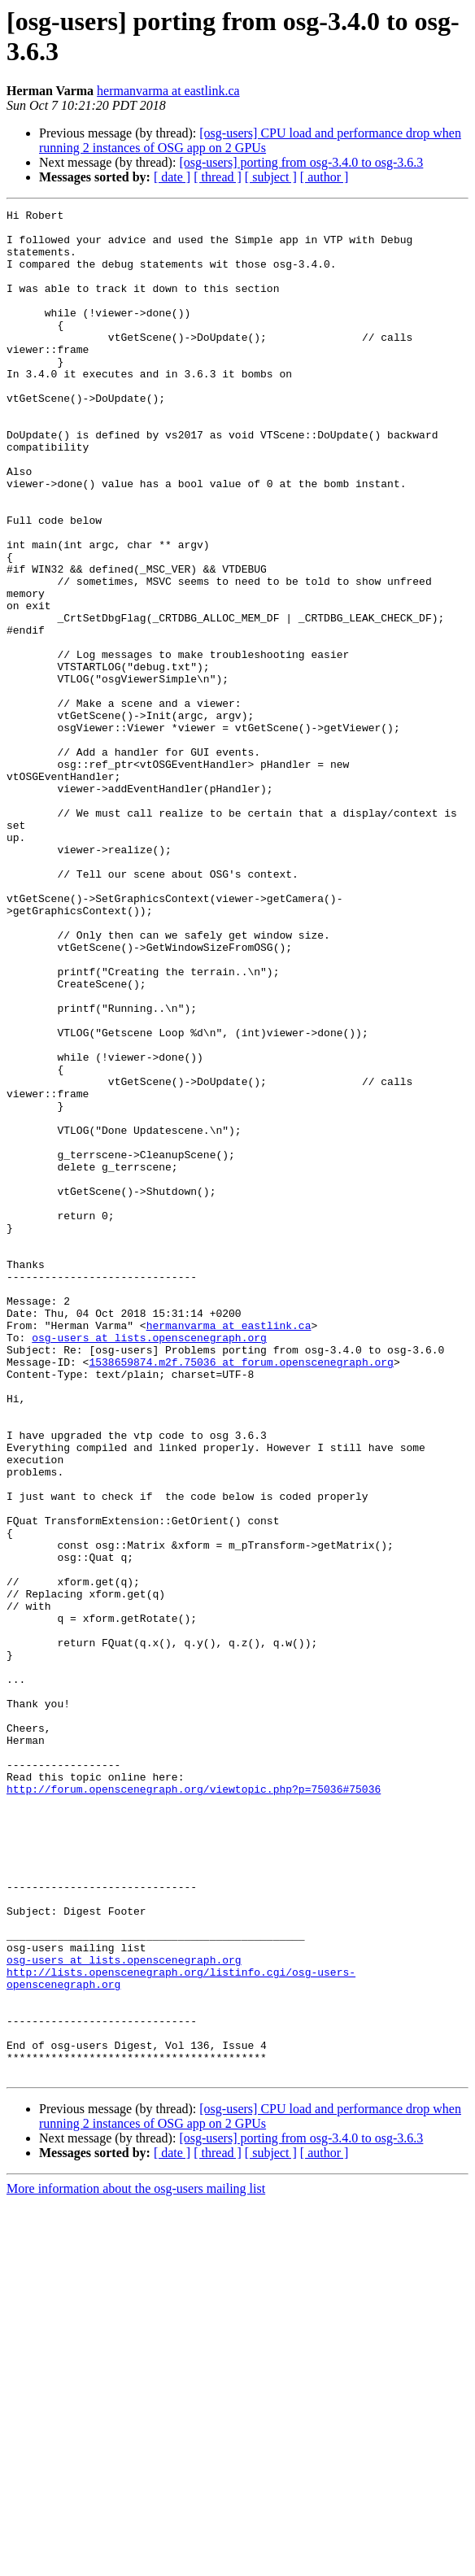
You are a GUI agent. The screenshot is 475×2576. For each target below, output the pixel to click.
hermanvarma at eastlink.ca (168, 91)
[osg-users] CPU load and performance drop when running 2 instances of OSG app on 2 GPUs (250, 140)
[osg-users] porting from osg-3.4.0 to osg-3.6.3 (301, 162)
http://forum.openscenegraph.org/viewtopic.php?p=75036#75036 (194, 2106)
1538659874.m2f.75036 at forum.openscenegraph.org (241, 1593)
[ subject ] (271, 177)
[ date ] (172, 177)
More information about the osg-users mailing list (136, 2562)
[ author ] (324, 177)
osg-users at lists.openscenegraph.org (149, 1564)
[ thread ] (218, 177)
